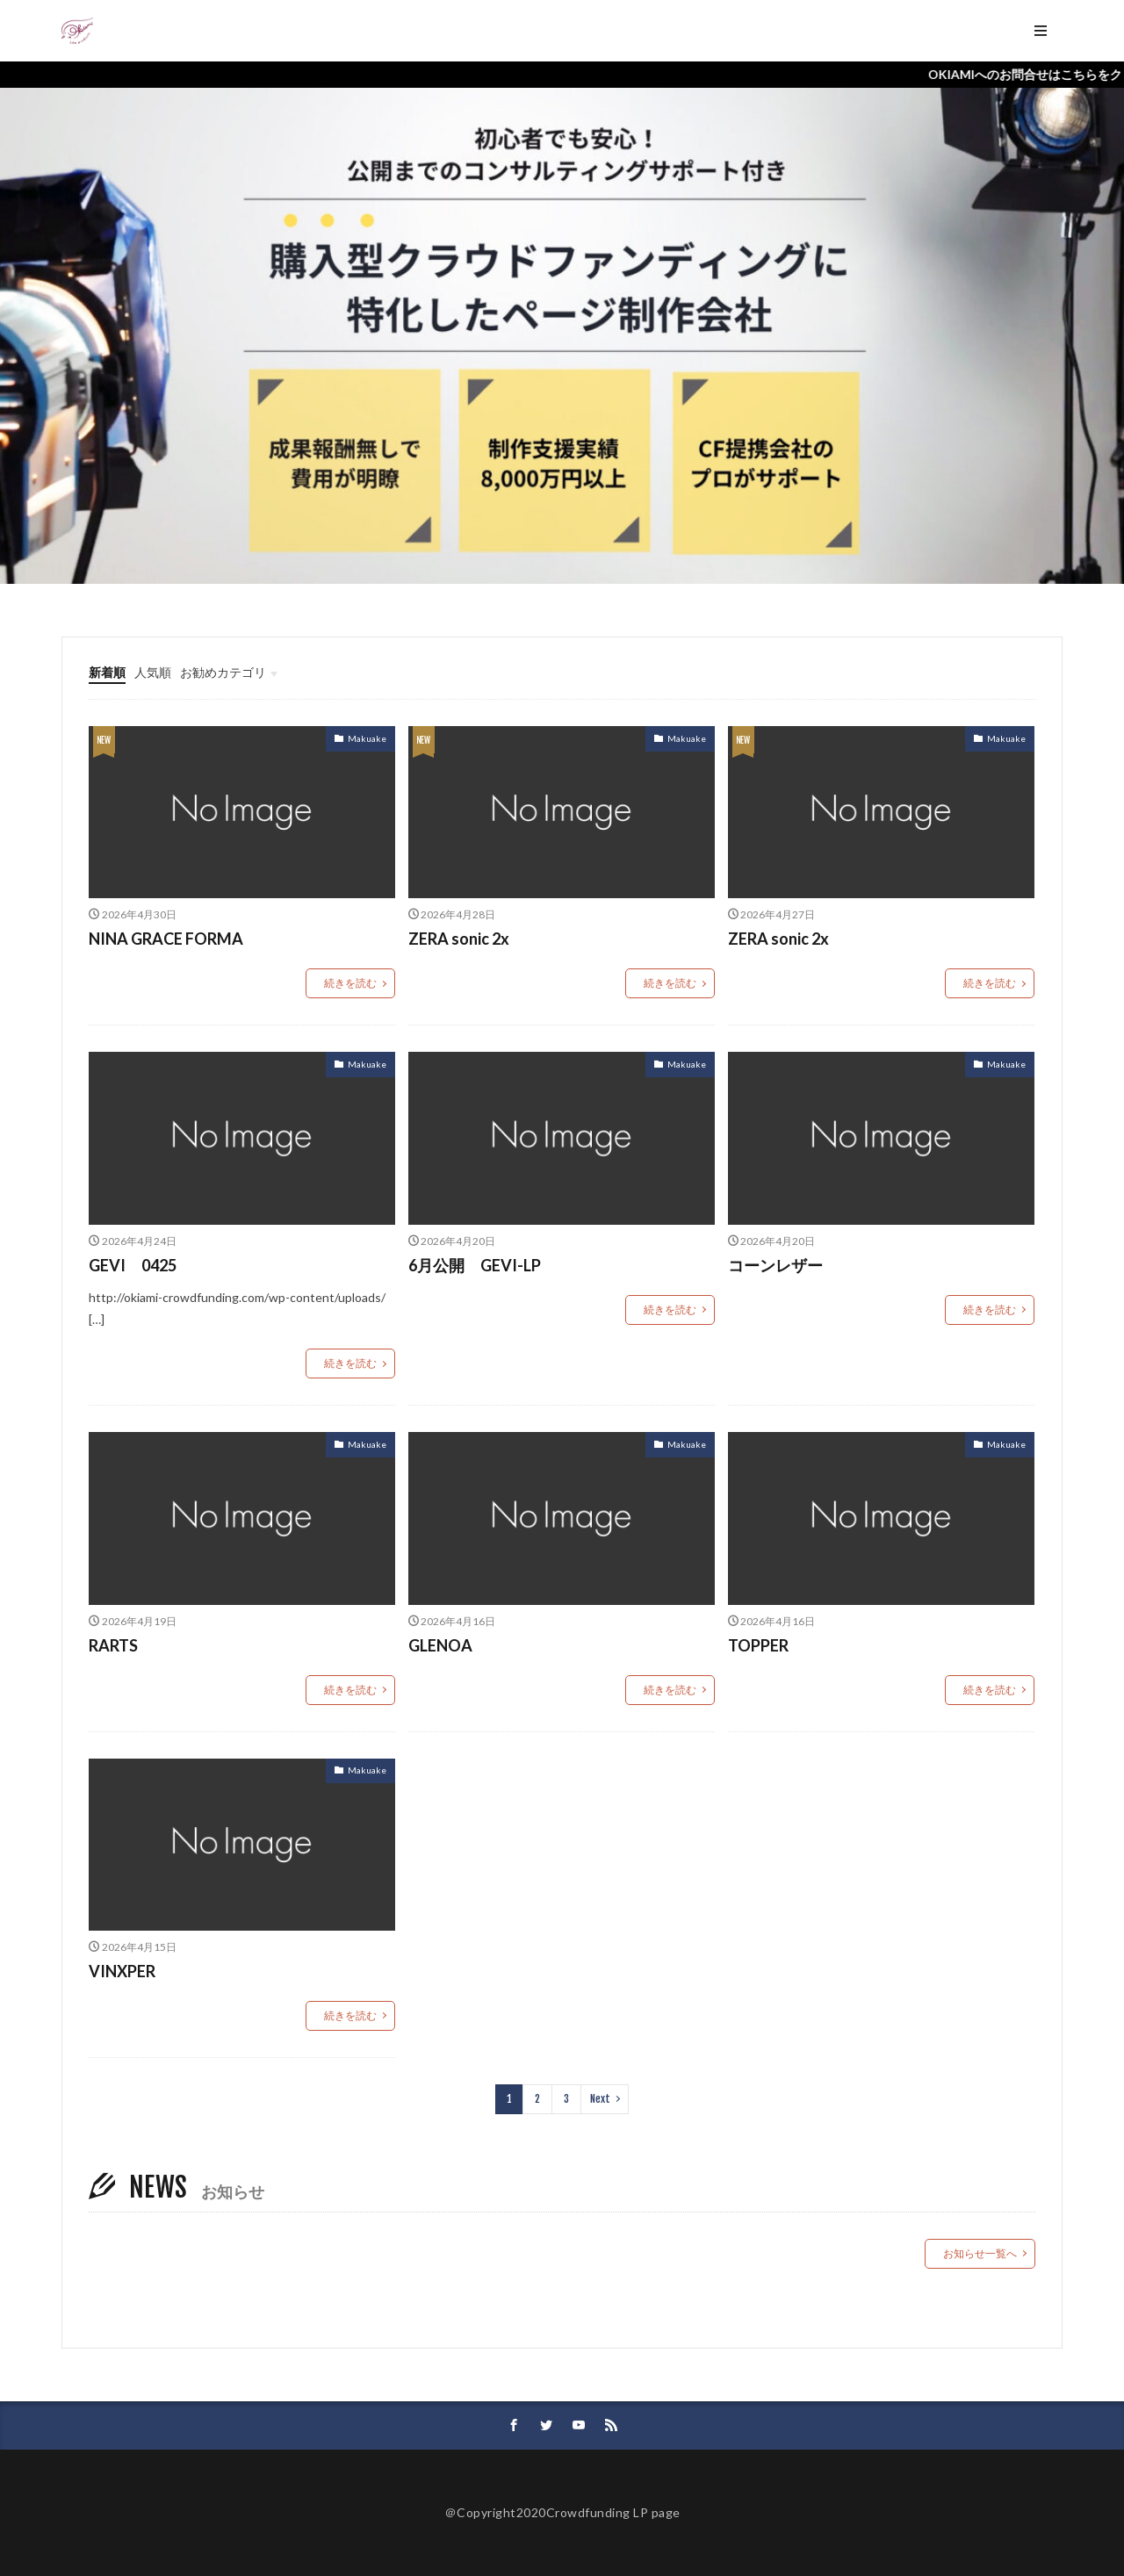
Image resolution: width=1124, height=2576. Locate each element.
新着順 (107, 672)
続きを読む (350, 982)
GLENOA (440, 1645)
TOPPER (758, 1645)
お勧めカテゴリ (223, 672)
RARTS (113, 1645)
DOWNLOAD (786, 30)
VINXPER (122, 1971)
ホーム (129, 30)
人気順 (152, 672)
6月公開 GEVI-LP (474, 1265)
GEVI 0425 (133, 1265)
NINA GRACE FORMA (166, 938)
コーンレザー (775, 1265)
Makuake (367, 738)
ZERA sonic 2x (458, 938)
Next (600, 2098)
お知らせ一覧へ (980, 2253)
